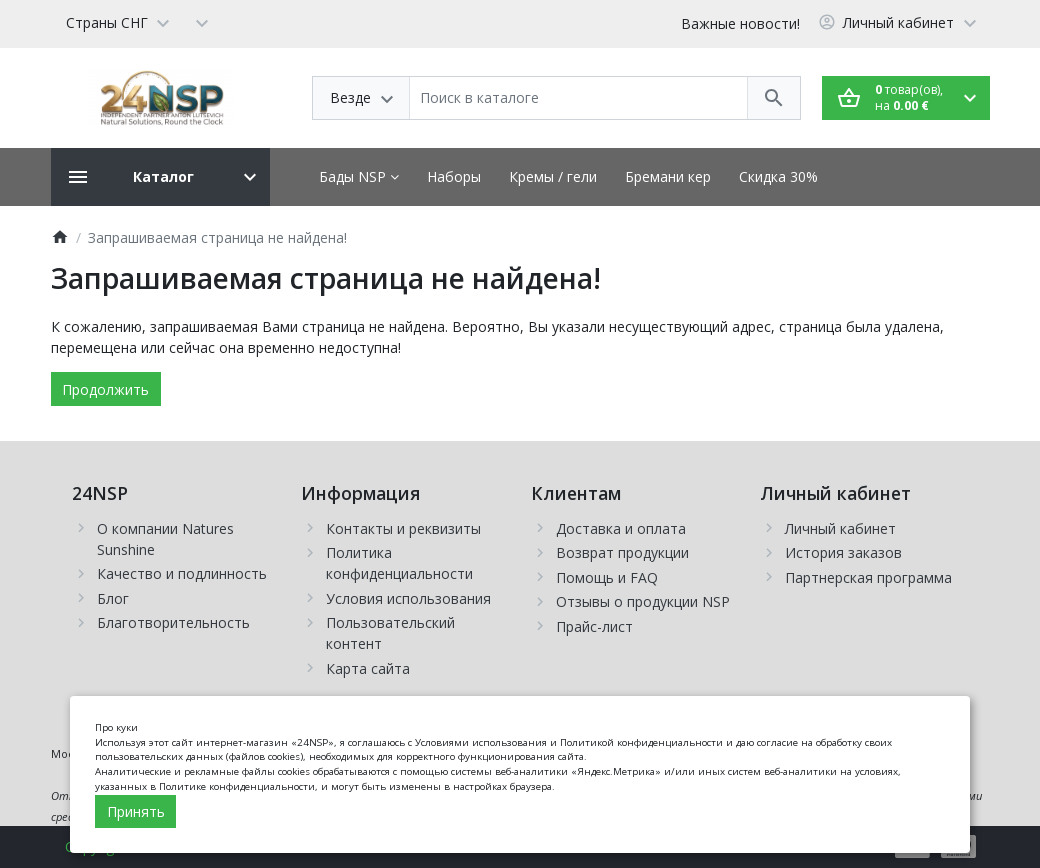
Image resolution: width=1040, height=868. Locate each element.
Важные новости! (740, 23)
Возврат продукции (622, 552)
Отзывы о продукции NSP (643, 601)
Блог (113, 598)
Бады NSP (359, 176)
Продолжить (105, 389)
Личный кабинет (840, 528)
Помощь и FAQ (607, 577)
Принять (136, 811)
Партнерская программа (868, 577)
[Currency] (202, 22)
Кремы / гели (553, 176)
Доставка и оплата (621, 528)
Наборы (454, 176)
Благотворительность (173, 622)
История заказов (843, 552)
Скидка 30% (778, 176)
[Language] (117, 22)
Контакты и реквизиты (403, 528)
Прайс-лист (594, 626)
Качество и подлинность (182, 573)
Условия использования (408, 598)
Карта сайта (368, 668)
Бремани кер (668, 176)
